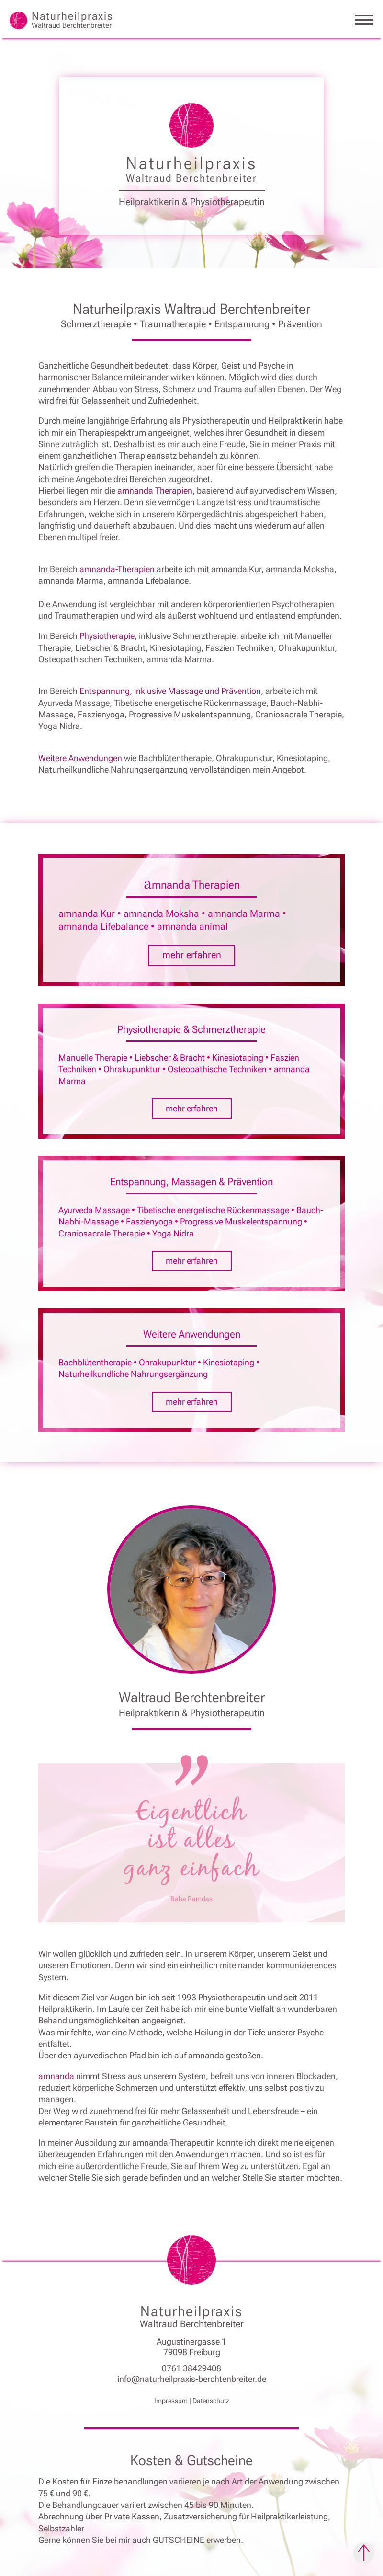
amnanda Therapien (154, 490)
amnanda (57, 2076)
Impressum (171, 2401)
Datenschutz (210, 2401)
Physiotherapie (107, 636)
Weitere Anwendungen (80, 758)
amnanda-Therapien (117, 569)
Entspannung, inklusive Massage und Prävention (170, 691)
